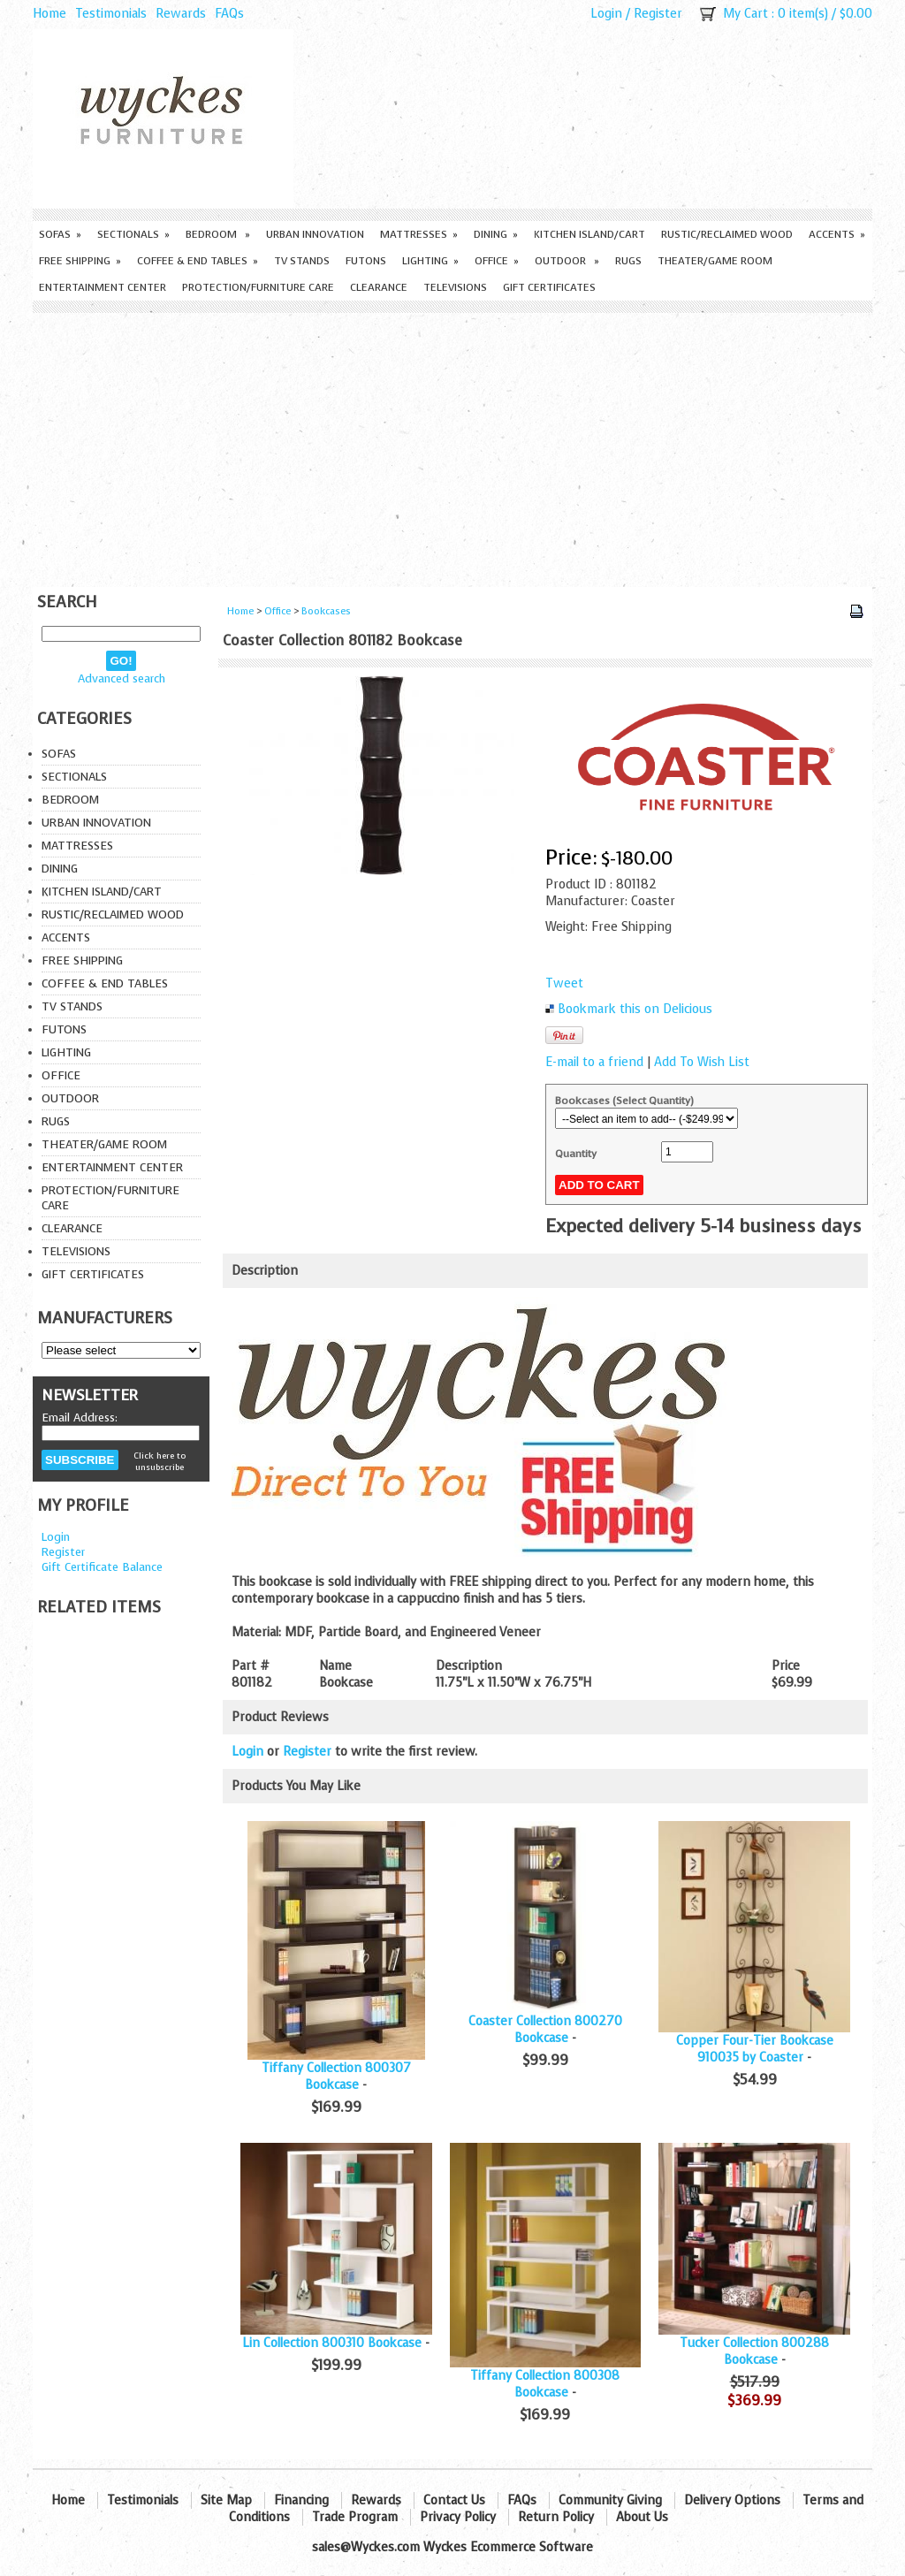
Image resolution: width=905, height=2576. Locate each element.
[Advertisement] (452, 445)
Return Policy (556, 2517)
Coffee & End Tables (197, 261)
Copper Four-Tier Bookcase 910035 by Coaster (754, 2049)
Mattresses (419, 234)
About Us (642, 2517)
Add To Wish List (701, 1062)
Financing (301, 2500)
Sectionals (133, 234)
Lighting (430, 261)
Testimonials (111, 13)
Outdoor (567, 261)
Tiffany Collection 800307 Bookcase (336, 2076)
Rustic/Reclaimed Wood (727, 234)
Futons (366, 261)
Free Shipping (80, 261)
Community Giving (610, 2500)
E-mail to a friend (594, 1062)
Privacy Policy (458, 2517)
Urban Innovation (315, 234)
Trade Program (355, 2517)
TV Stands (302, 261)
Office (497, 261)
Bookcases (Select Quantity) (624, 1101)
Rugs (628, 261)
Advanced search (121, 678)
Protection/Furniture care (258, 287)
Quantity (576, 1154)
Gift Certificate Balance (102, 1566)
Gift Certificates (549, 287)
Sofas (60, 234)
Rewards (181, 13)
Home (49, 13)
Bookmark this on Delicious (635, 1009)
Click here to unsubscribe (159, 1461)
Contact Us (454, 2500)
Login (606, 13)
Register (658, 13)
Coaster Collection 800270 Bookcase (545, 2029)
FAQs (229, 13)
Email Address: (80, 1417)
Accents (837, 234)
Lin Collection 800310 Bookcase (332, 2343)
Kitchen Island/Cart (589, 234)
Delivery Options (732, 2500)
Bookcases (326, 611)
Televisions (455, 287)
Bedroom (218, 234)
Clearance (378, 287)
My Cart (745, 13)
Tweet (564, 983)
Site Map (226, 2500)
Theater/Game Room (715, 261)
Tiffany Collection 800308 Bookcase (545, 2384)
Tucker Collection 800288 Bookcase (754, 2351)
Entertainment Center (102, 287)
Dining (496, 234)
